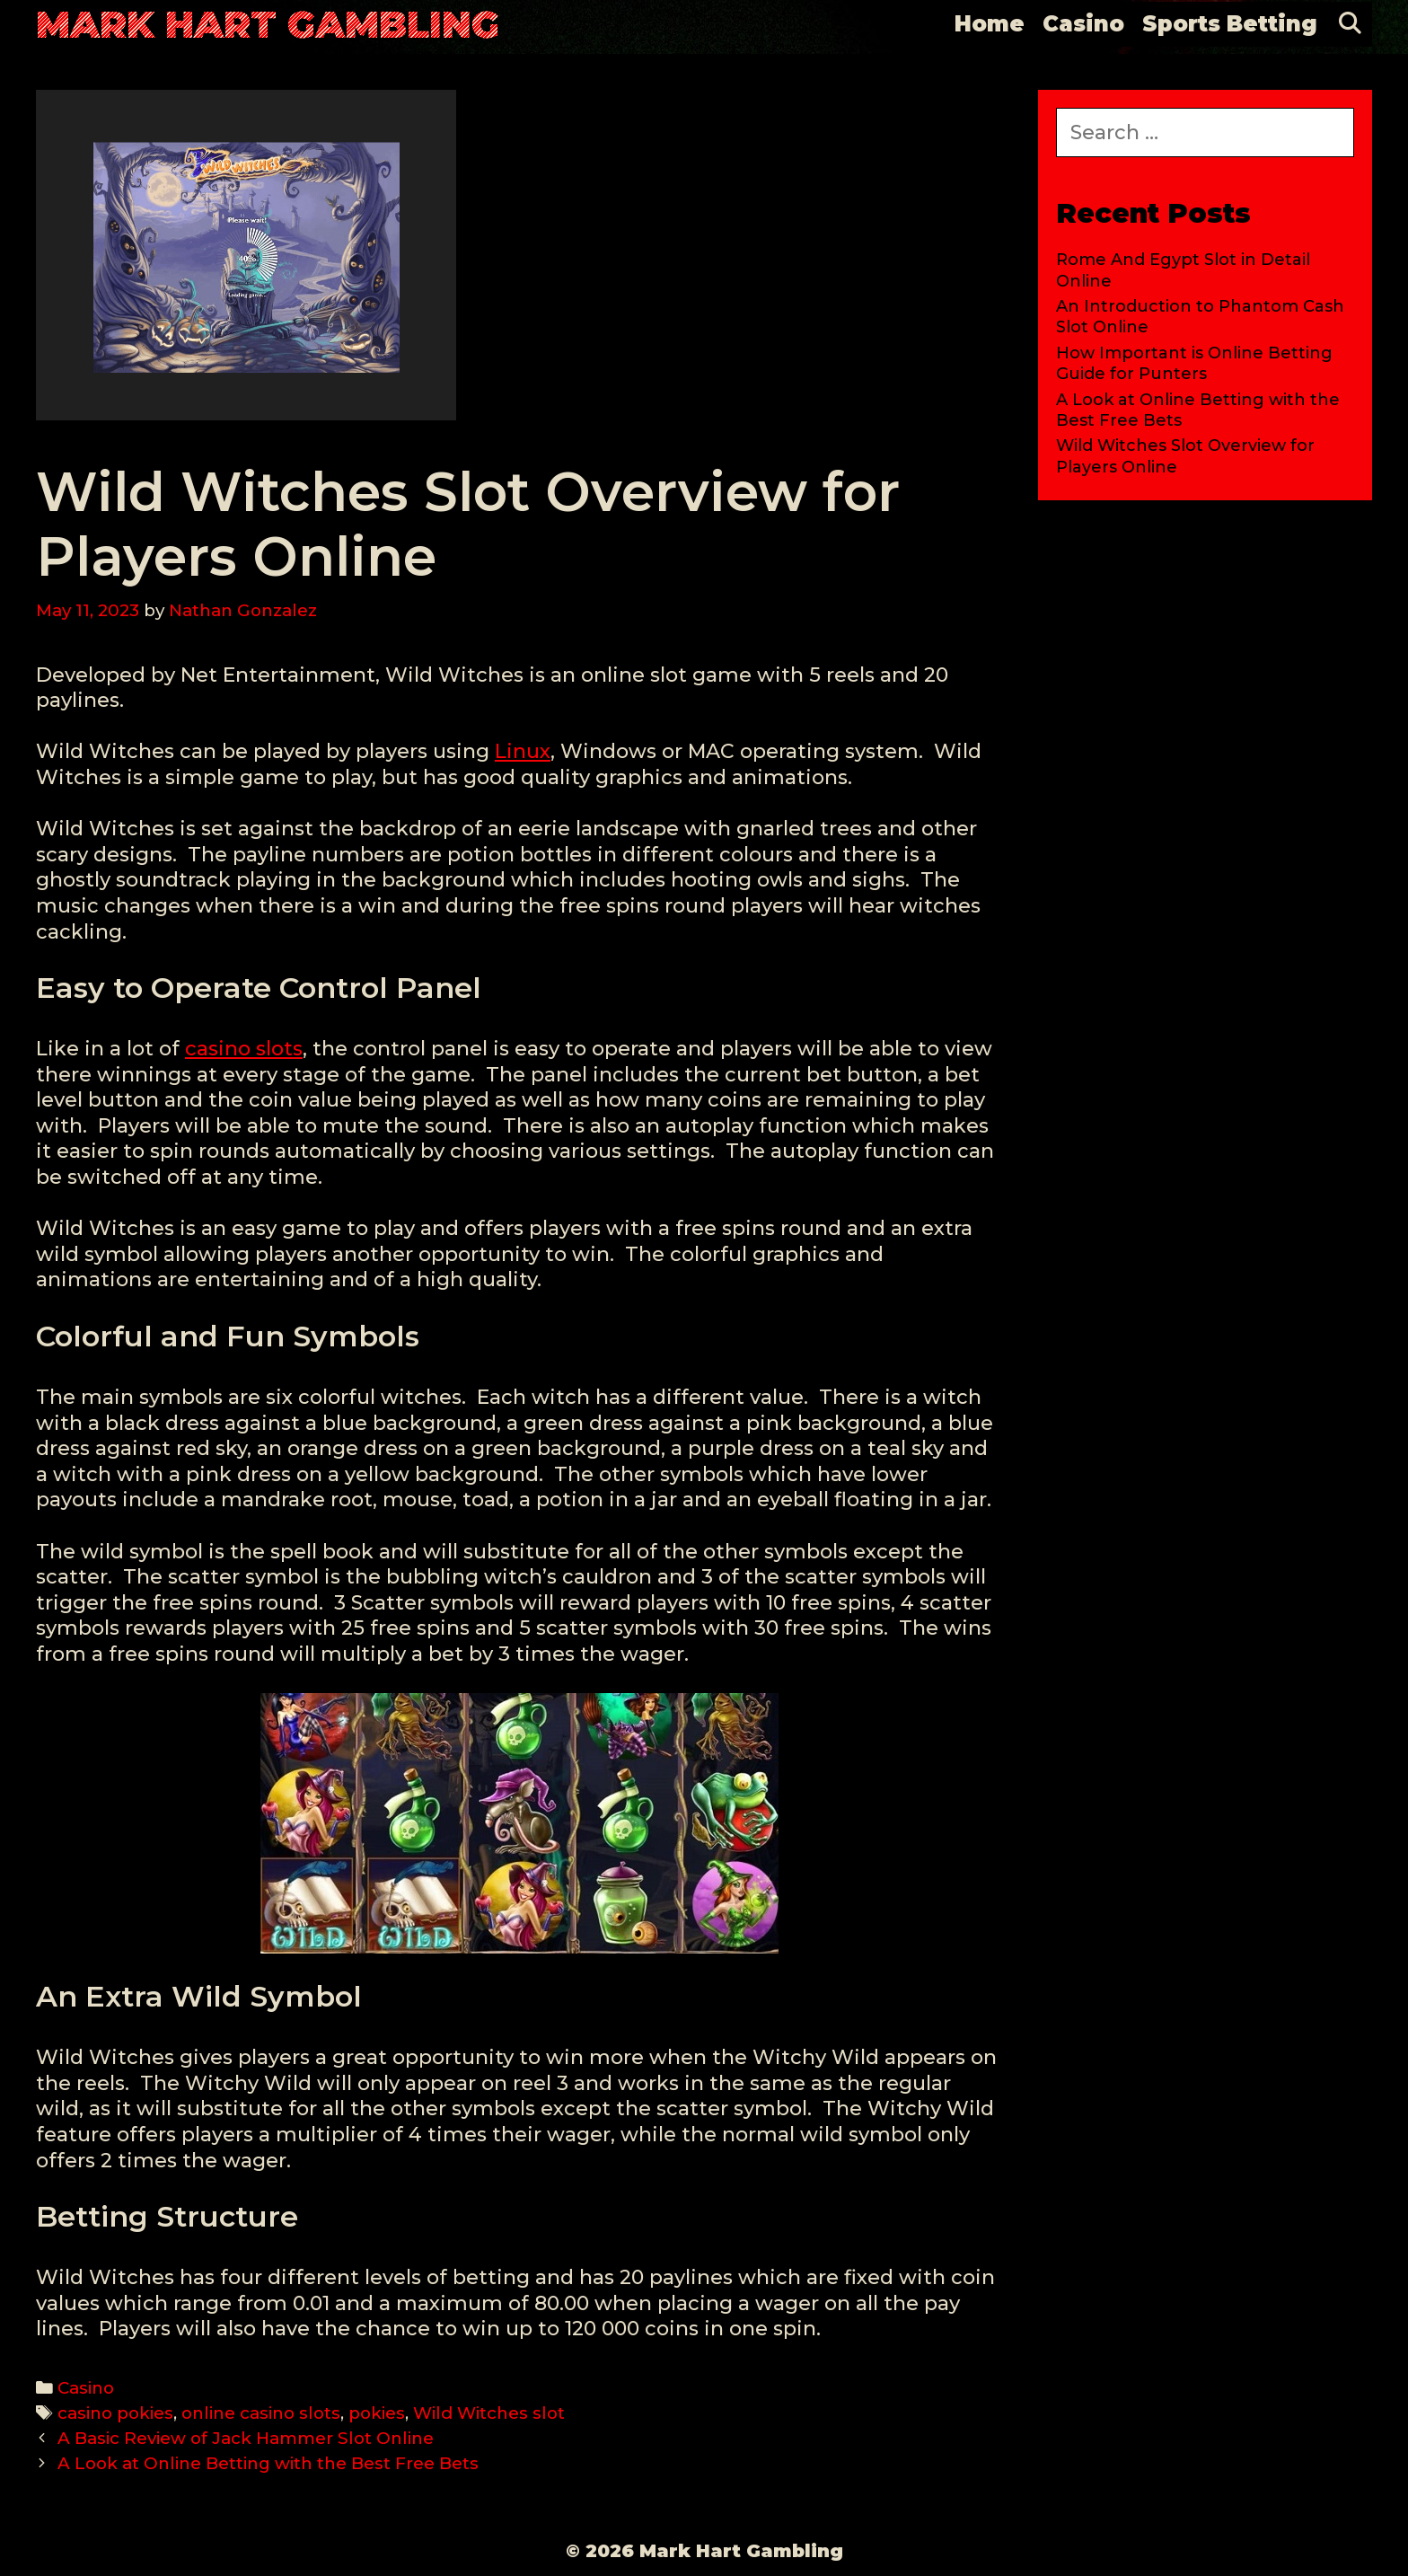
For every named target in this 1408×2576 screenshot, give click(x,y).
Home (990, 24)
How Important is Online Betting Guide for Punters (1194, 363)
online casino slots (260, 2413)
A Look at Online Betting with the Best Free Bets (268, 2463)
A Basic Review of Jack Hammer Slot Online (245, 2438)
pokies (376, 2413)
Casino (1083, 24)
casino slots (244, 1049)
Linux (522, 751)
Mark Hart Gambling (267, 24)
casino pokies (115, 2413)
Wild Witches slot (489, 2413)
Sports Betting (1229, 24)
